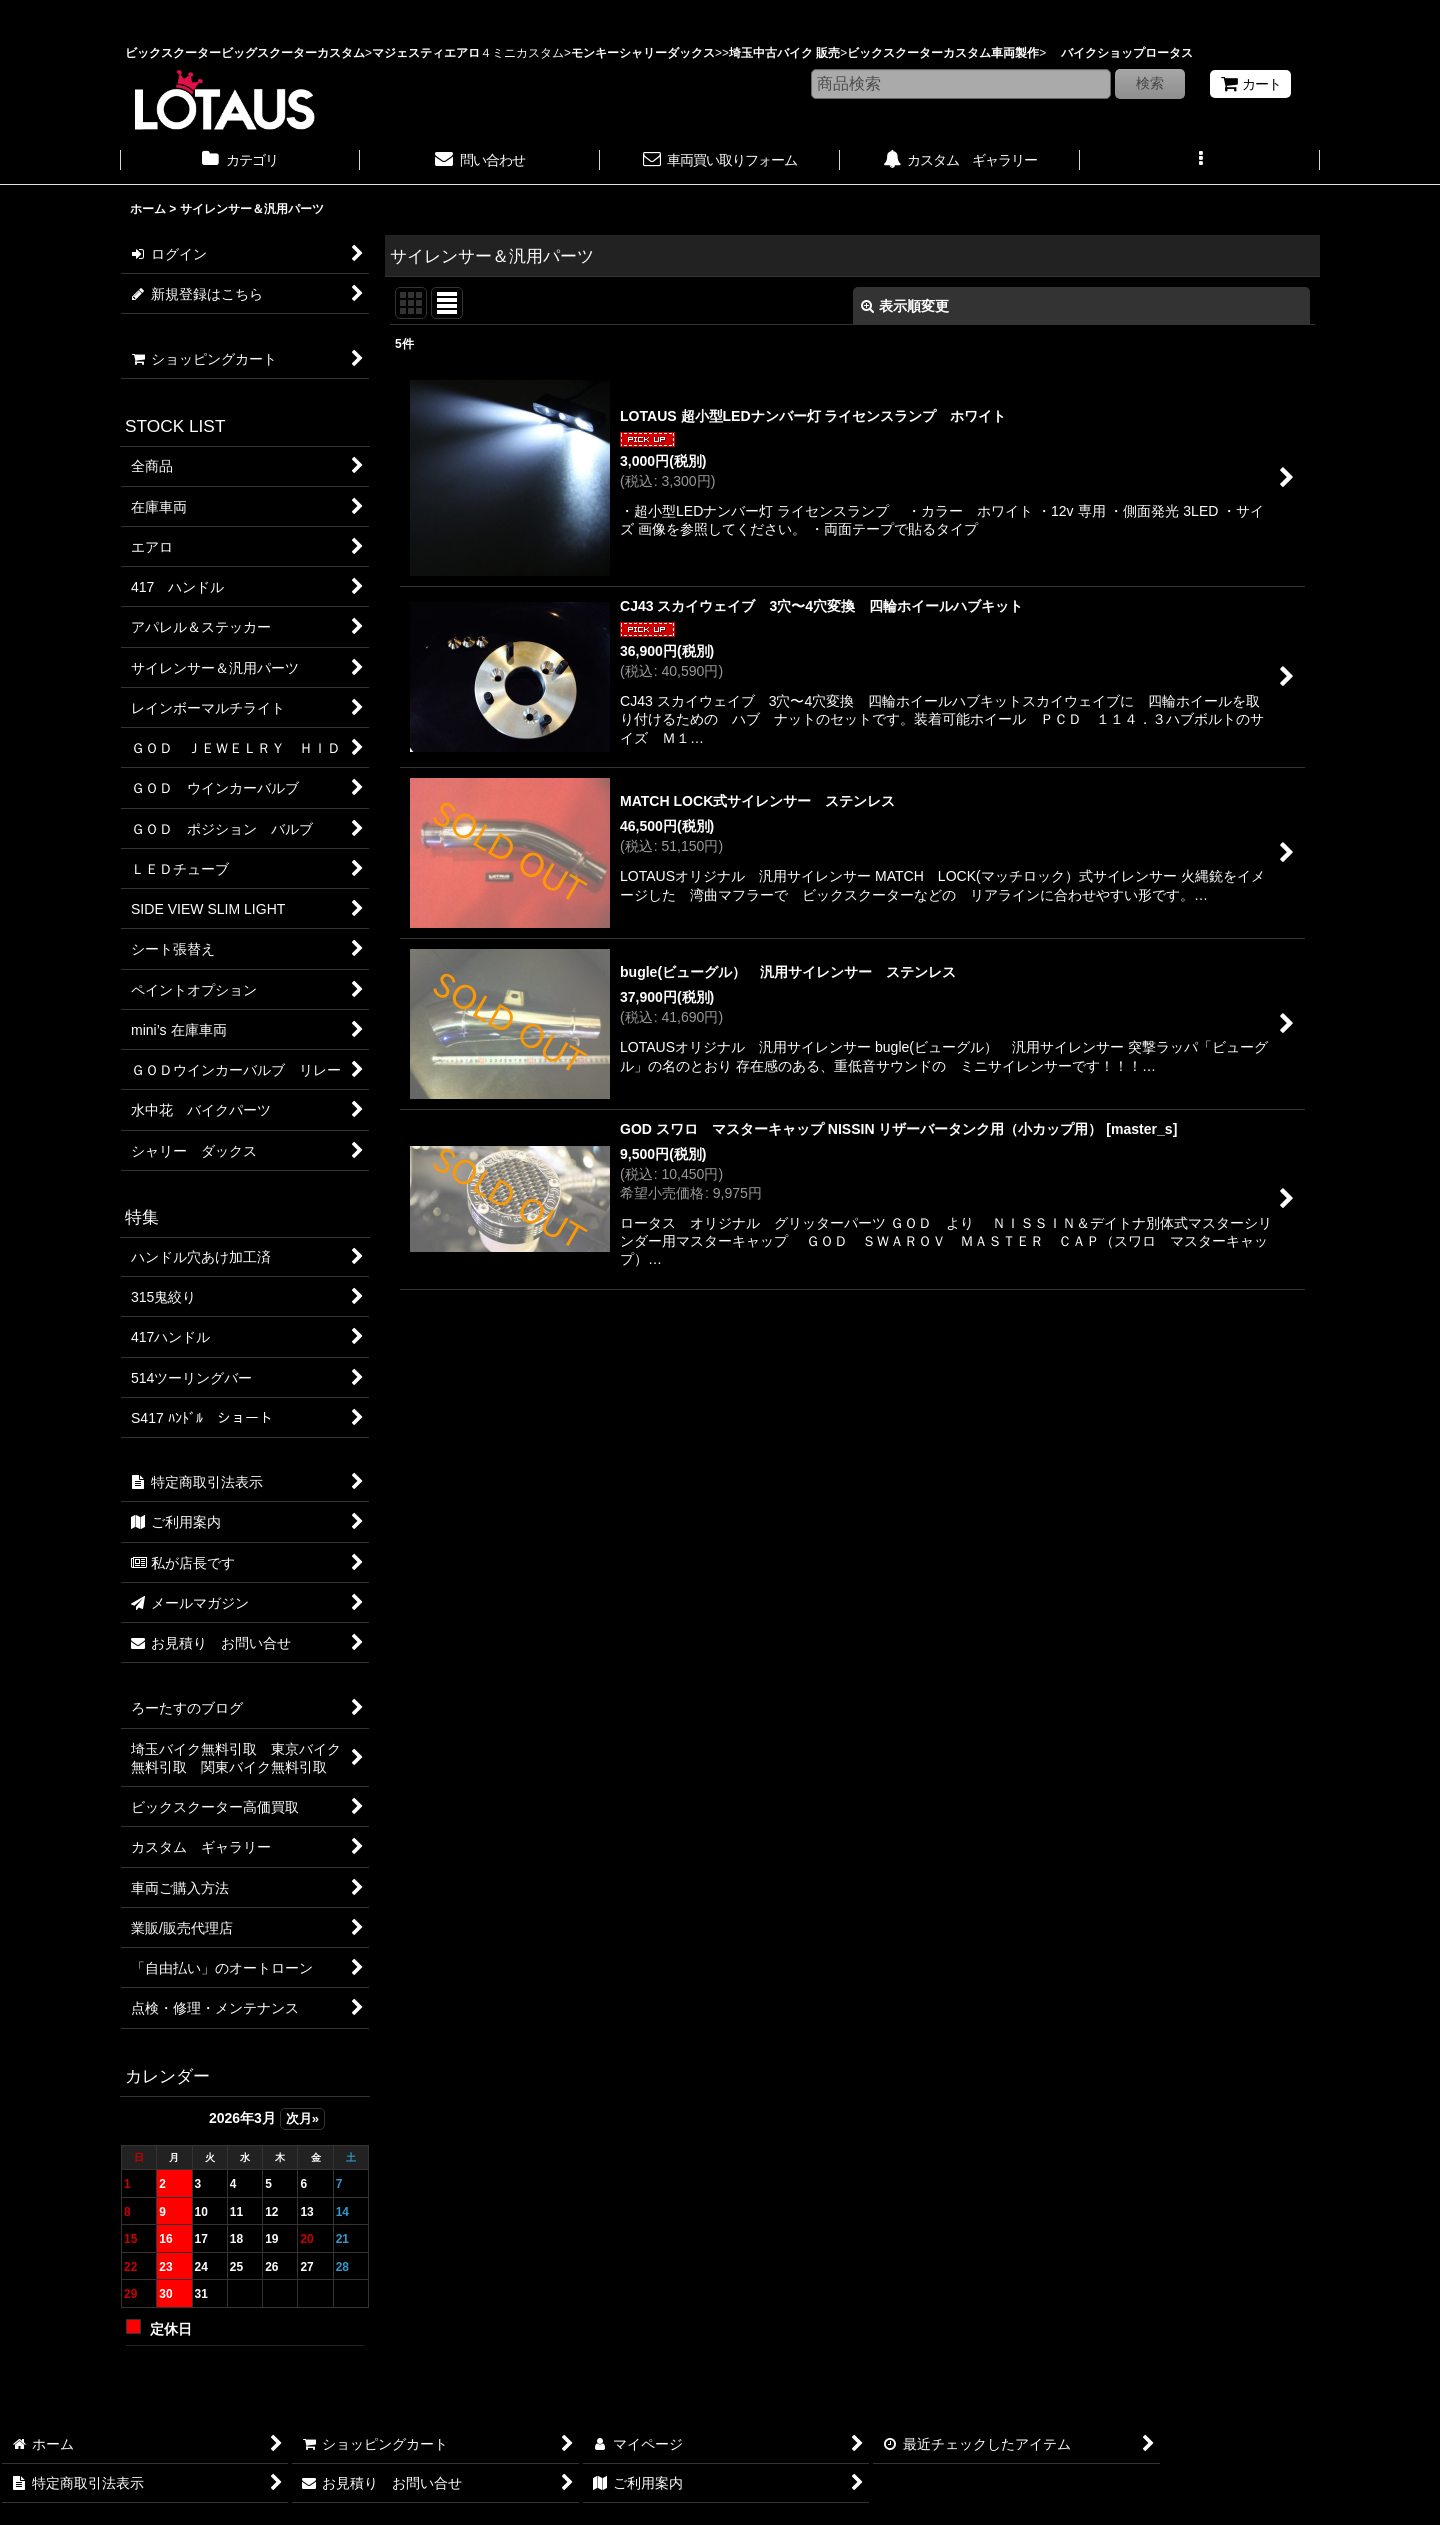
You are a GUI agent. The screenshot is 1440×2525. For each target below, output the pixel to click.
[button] (1200, 162)
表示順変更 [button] (905, 306)
